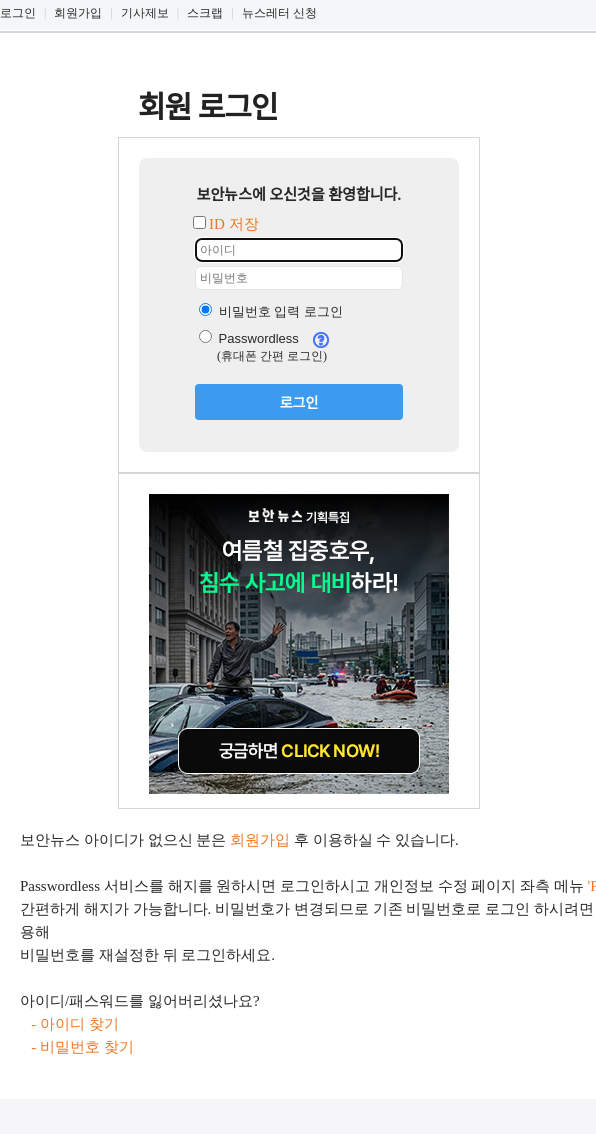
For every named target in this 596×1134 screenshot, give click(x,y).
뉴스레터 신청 (279, 13)
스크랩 (205, 13)
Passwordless (249, 338)
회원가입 (78, 13)
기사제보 (145, 13)
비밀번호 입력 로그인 (271, 311)
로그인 (18, 13)
